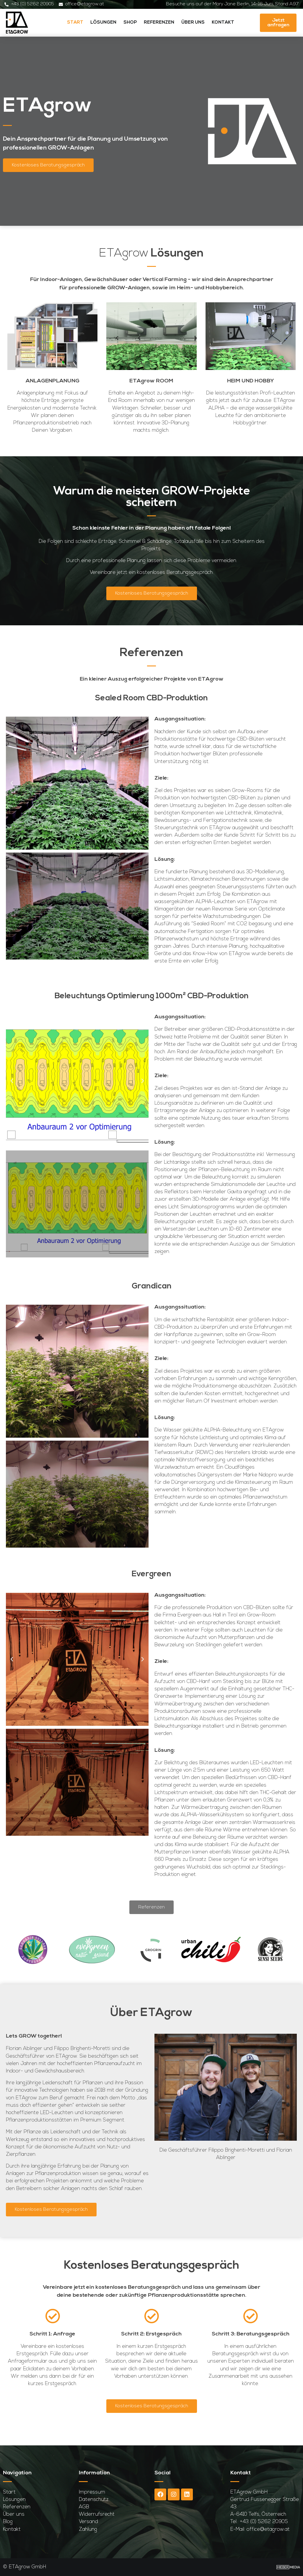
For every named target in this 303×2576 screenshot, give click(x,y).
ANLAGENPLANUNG (52, 381)
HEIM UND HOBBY (250, 381)
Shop (130, 22)
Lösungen (103, 22)
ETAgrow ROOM (151, 381)
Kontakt (223, 22)
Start (75, 22)
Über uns (193, 22)
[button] (12, 783)
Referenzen (159, 22)
